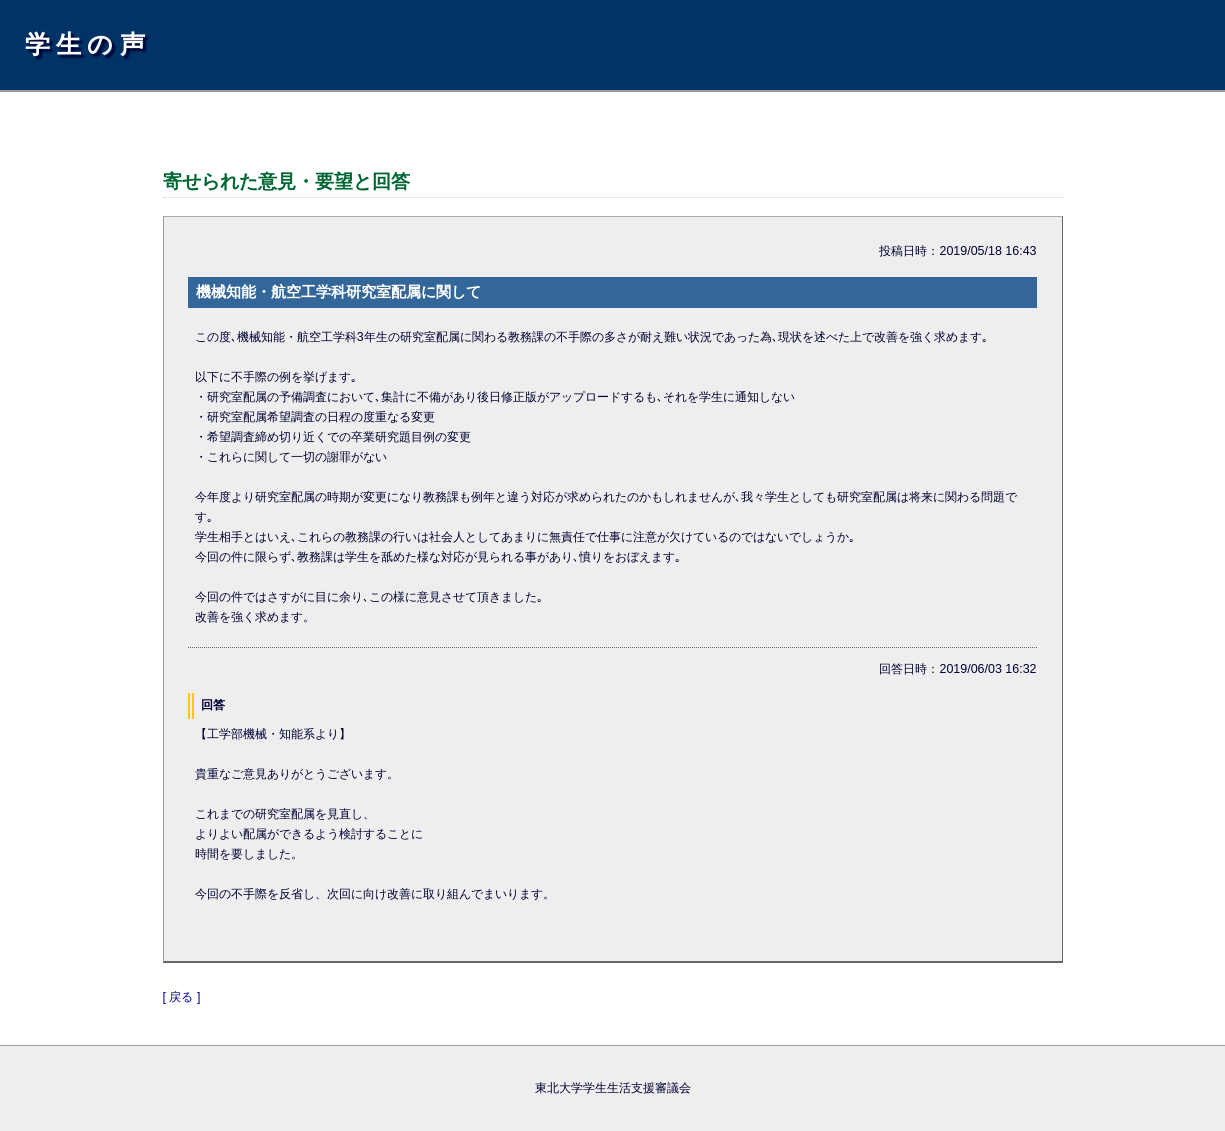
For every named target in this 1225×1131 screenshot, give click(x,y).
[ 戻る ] (182, 997)
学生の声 (88, 44)
